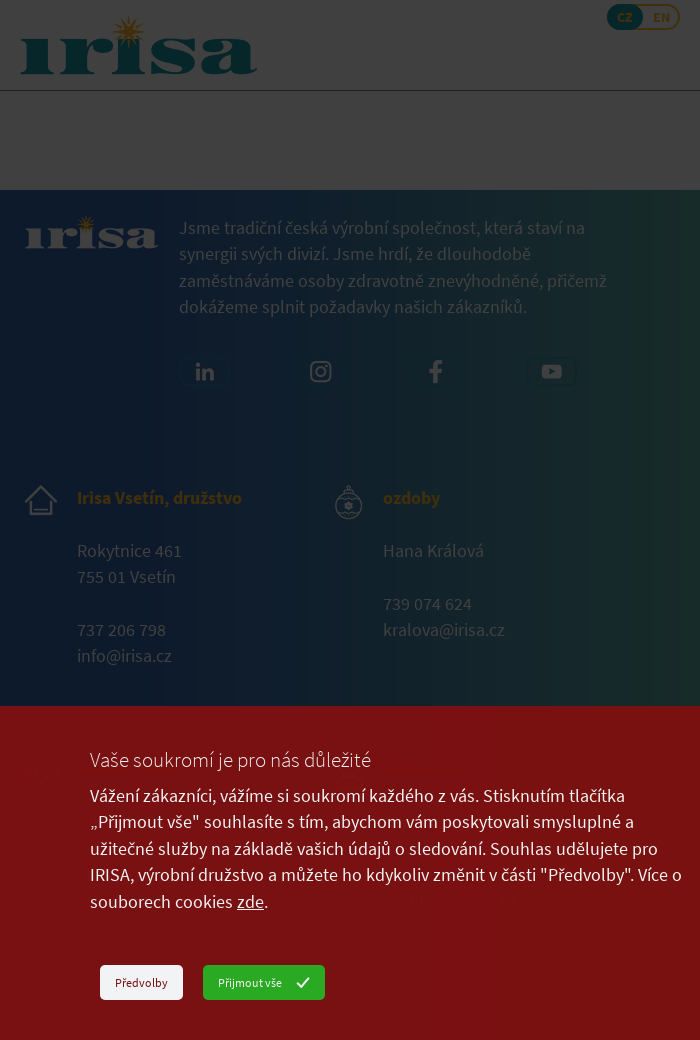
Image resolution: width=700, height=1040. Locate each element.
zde (250, 902)
